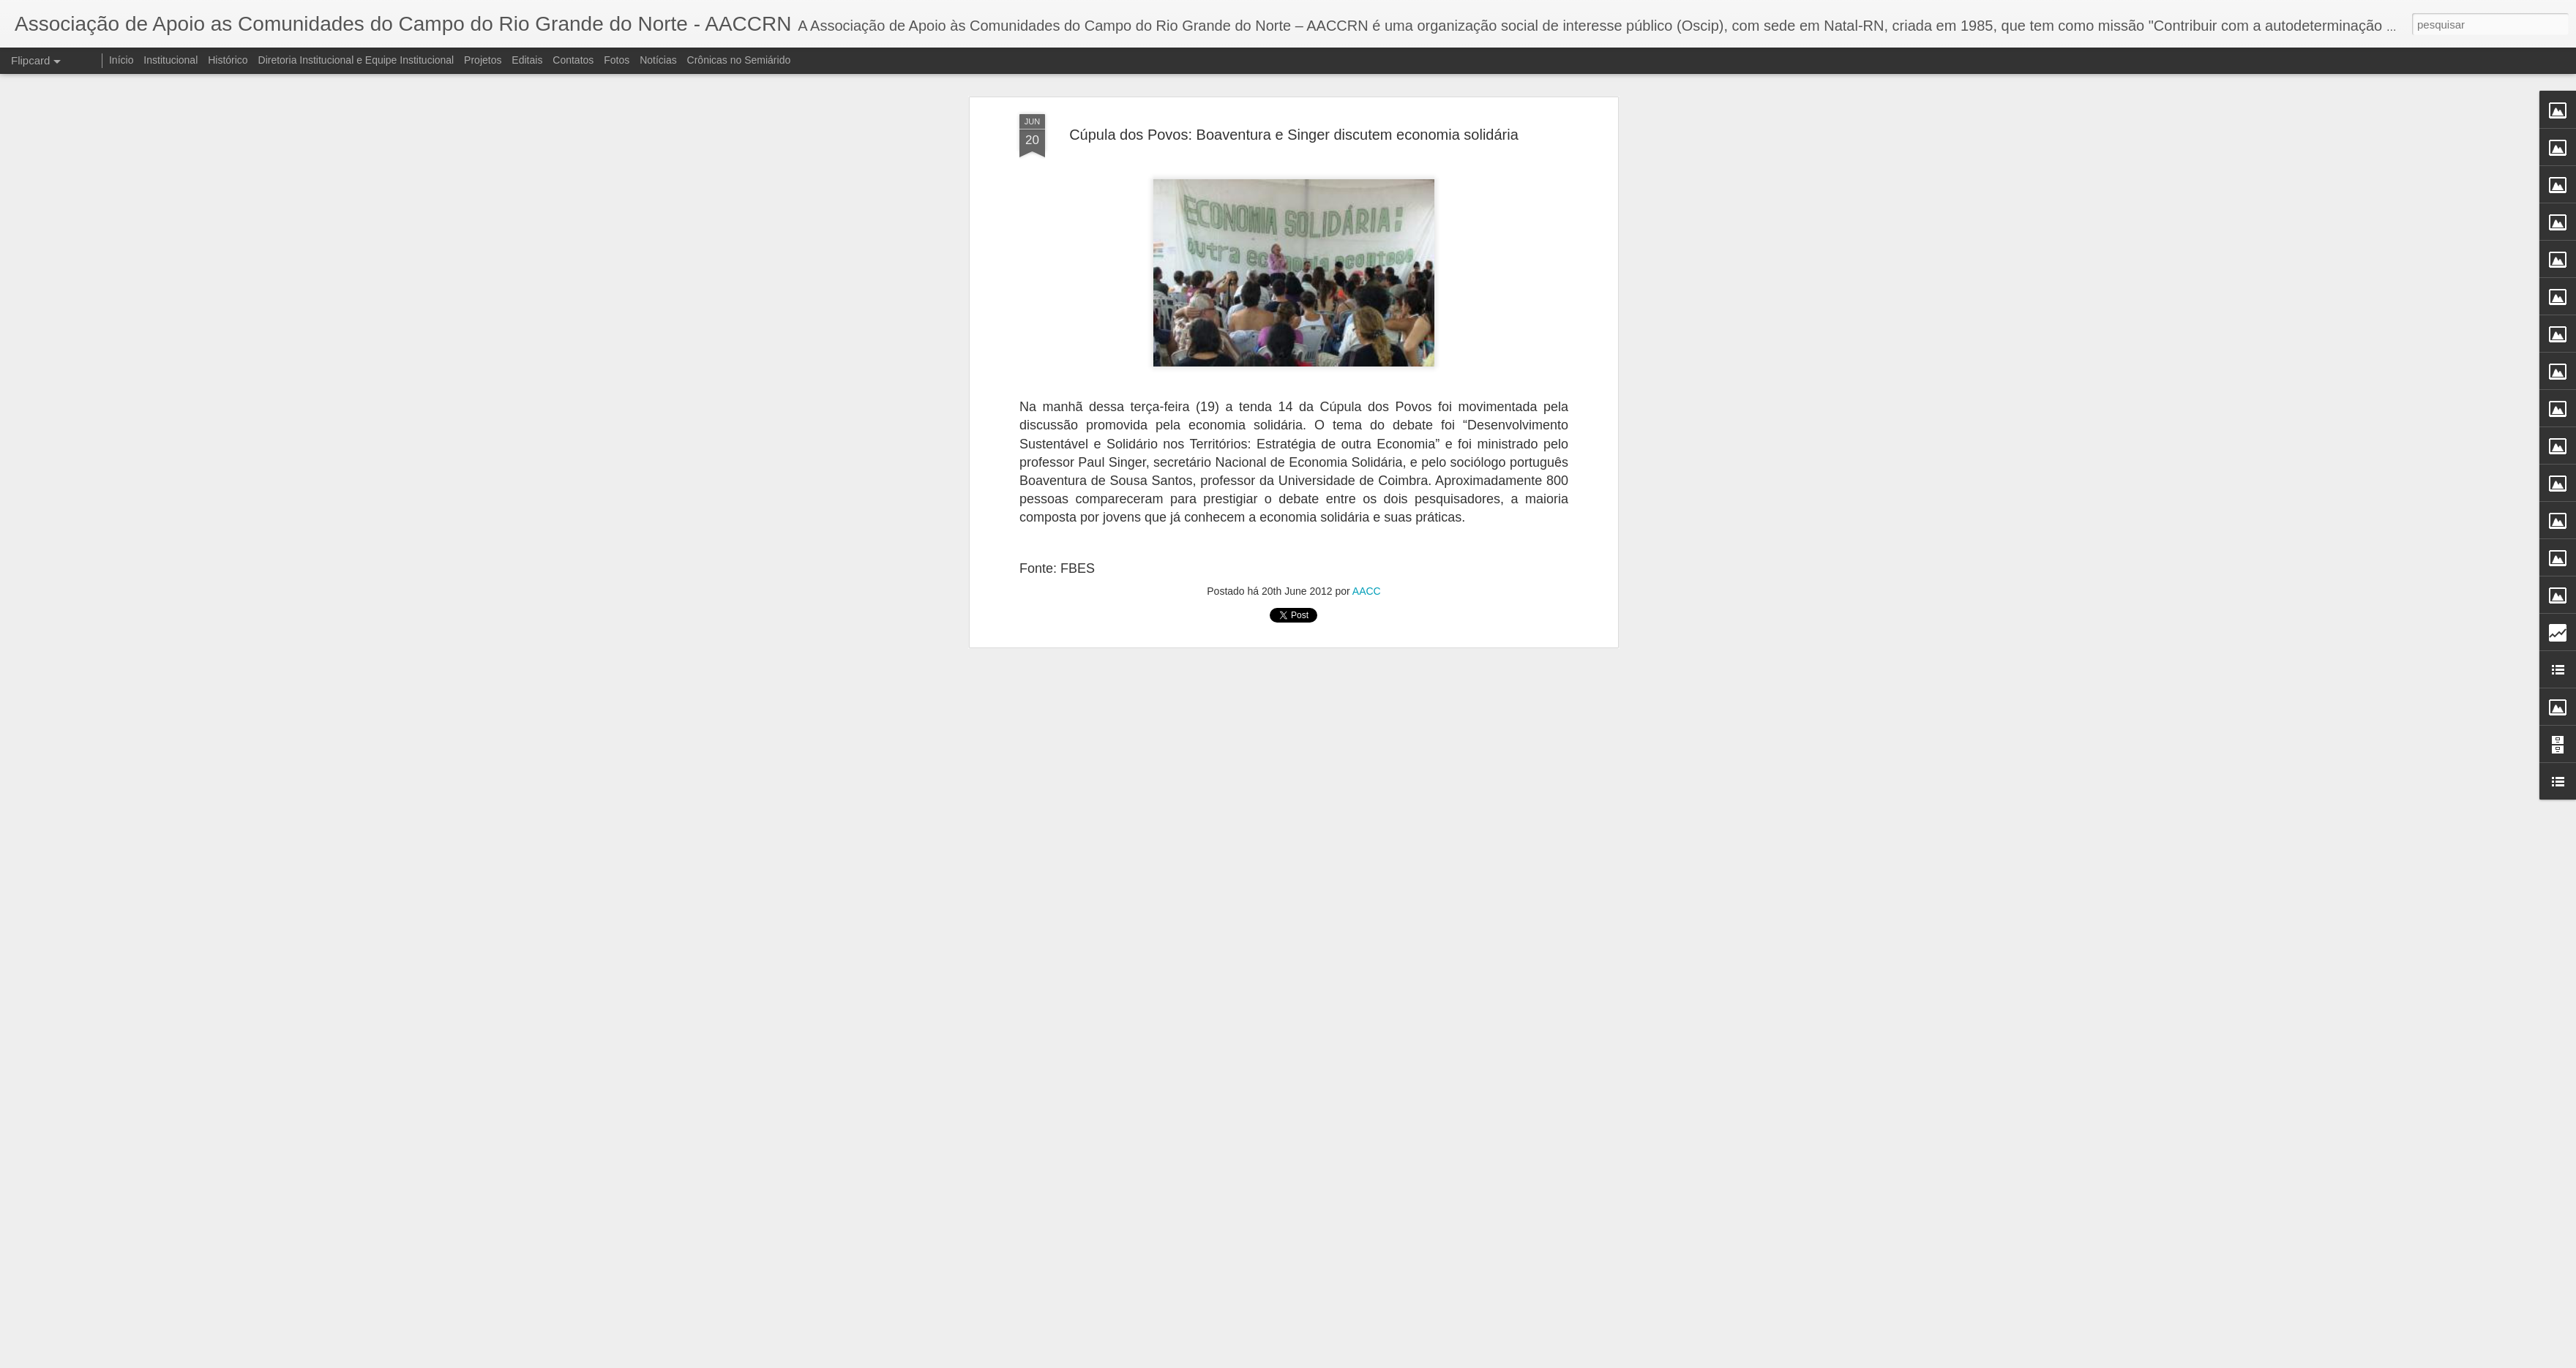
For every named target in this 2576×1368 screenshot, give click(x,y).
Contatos (573, 60)
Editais (527, 60)
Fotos (616, 60)
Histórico (227, 60)
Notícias (658, 60)
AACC (1366, 258)
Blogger (1346, 1360)
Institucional (170, 60)
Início (121, 60)
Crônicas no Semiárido (739, 60)
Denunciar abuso (1395, 1360)
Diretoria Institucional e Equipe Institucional (356, 60)
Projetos (482, 60)
